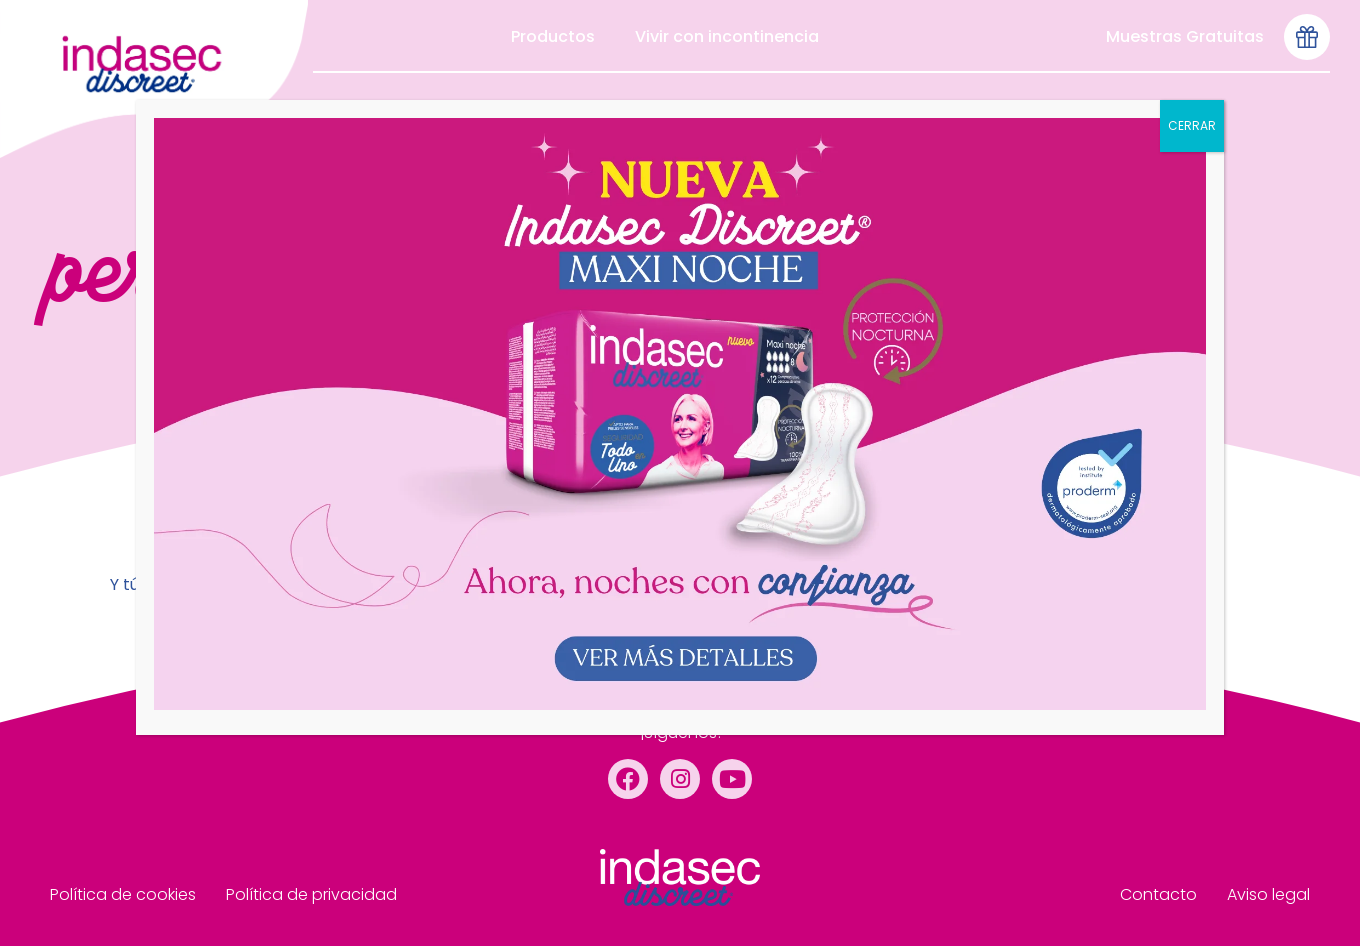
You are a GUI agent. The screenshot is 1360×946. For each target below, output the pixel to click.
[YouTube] (732, 779)
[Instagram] (680, 779)
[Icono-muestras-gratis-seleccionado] (1307, 37)
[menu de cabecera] (154, 79)
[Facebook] (628, 779)
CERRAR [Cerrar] (1192, 125)
